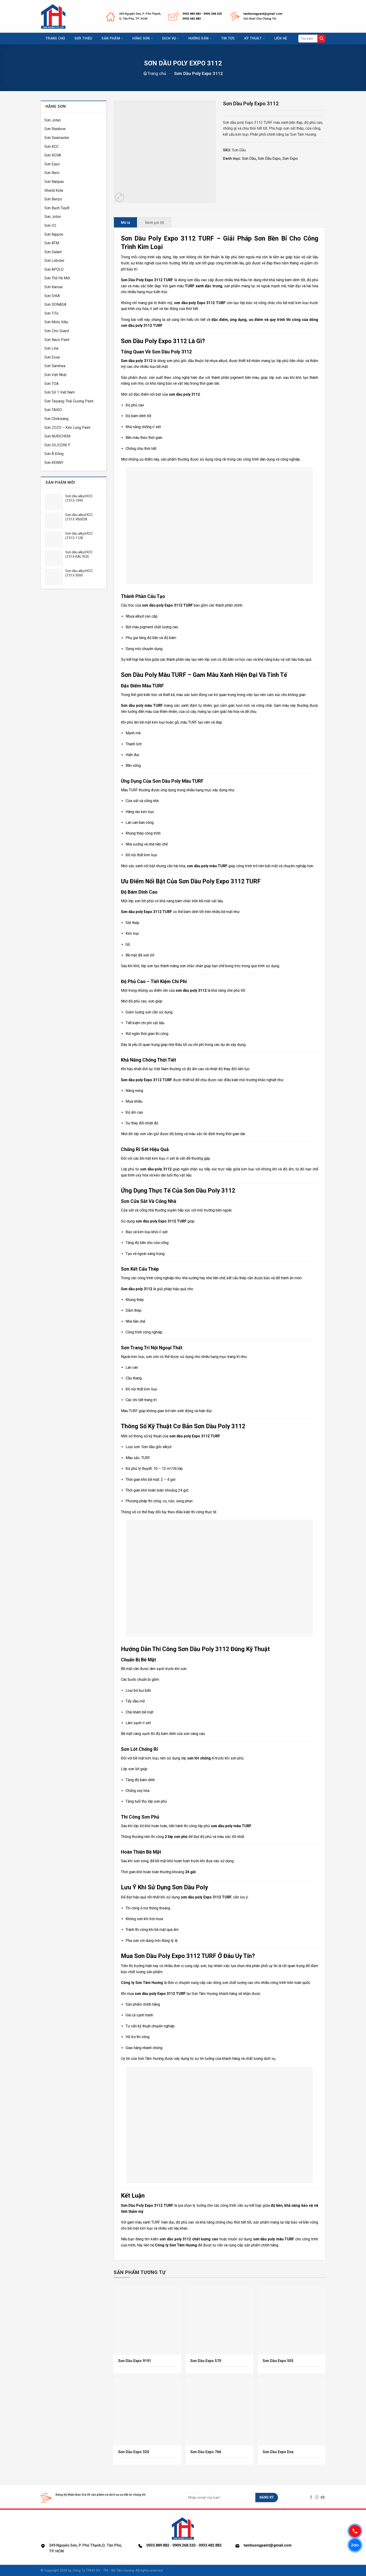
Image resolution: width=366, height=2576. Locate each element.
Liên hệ (280, 38)
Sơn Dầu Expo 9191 (134, 2361)
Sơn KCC (51, 146)
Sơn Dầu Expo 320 (133, 2452)
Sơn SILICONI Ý (57, 445)
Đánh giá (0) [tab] (154, 222)
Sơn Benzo (53, 199)
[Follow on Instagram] (317, 2497)
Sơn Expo (52, 164)
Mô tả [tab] (125, 222)
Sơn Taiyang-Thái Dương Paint (68, 401)
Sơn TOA (51, 383)
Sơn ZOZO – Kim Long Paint (67, 427)
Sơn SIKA (52, 296)
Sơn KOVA (52, 155)
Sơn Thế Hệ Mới (57, 278)
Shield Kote (53, 190)
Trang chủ (55, 38)
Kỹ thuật (254, 38)
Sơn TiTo (51, 313)
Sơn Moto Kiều (56, 322)
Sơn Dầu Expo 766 (205, 2452)
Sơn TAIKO (53, 410)
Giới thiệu (83, 38)
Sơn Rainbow (55, 129)
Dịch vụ (170, 38)
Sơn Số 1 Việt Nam (59, 392)
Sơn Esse (52, 357)
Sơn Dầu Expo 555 (278, 2361)
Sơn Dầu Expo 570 (205, 2361)
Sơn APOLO (53, 269)
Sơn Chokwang (56, 418)
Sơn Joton (52, 216)
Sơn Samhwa (54, 366)
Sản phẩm (112, 38)
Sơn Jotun (52, 120)
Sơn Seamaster (56, 137)
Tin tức (228, 38)
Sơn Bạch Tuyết (56, 208)
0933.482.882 (192, 18)
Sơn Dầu (249, 158)
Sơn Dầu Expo (269, 158)
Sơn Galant (53, 252)
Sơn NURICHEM (57, 436)
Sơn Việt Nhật (55, 375)
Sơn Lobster (54, 260)
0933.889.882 (192, 13)
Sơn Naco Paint (56, 340)
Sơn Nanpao (54, 181)
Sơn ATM (51, 243)
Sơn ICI (50, 225)
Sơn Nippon (53, 234)
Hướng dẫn (200, 38)
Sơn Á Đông (53, 453)
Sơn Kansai (53, 287)
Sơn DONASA (55, 304)
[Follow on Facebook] (311, 2497)
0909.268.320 (213, 13)
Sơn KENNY (53, 462)
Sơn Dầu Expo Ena (278, 2452)
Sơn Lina (51, 348)
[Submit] (321, 39)
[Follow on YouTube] (322, 2497)
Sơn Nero (52, 173)
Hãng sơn (142, 38)
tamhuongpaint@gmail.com (262, 13)
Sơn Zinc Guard (56, 331)
